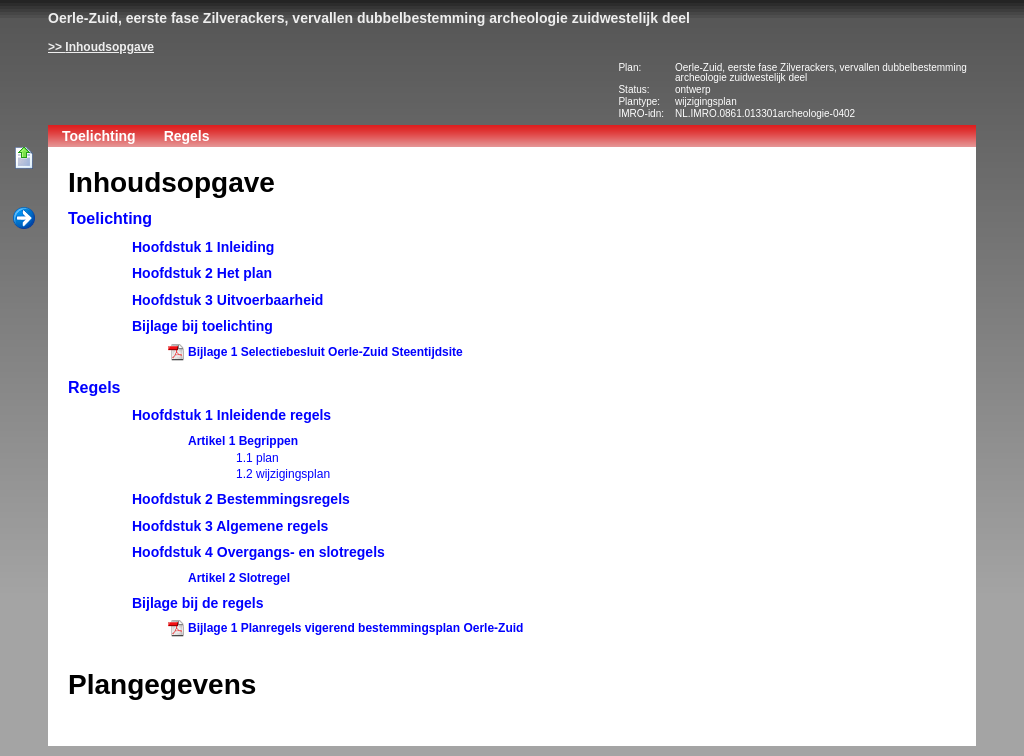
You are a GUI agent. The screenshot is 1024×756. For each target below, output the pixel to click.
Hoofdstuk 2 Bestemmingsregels (241, 499)
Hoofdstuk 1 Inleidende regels (231, 415)
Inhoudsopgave (109, 47)
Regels (187, 136)
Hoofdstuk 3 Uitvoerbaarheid (227, 300)
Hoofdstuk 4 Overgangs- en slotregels (258, 552)
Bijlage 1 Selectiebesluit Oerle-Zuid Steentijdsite (325, 352)
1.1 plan (257, 458)
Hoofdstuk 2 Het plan (202, 273)
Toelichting (99, 136)
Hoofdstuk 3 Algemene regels (230, 526)
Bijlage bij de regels (198, 603)
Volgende (24, 219)
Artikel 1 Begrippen (243, 441)
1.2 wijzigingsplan (283, 474)
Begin (24, 159)
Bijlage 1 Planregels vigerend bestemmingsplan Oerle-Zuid (355, 628)
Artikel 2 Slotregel (239, 578)
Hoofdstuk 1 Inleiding (203, 247)
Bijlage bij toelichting (202, 326)
